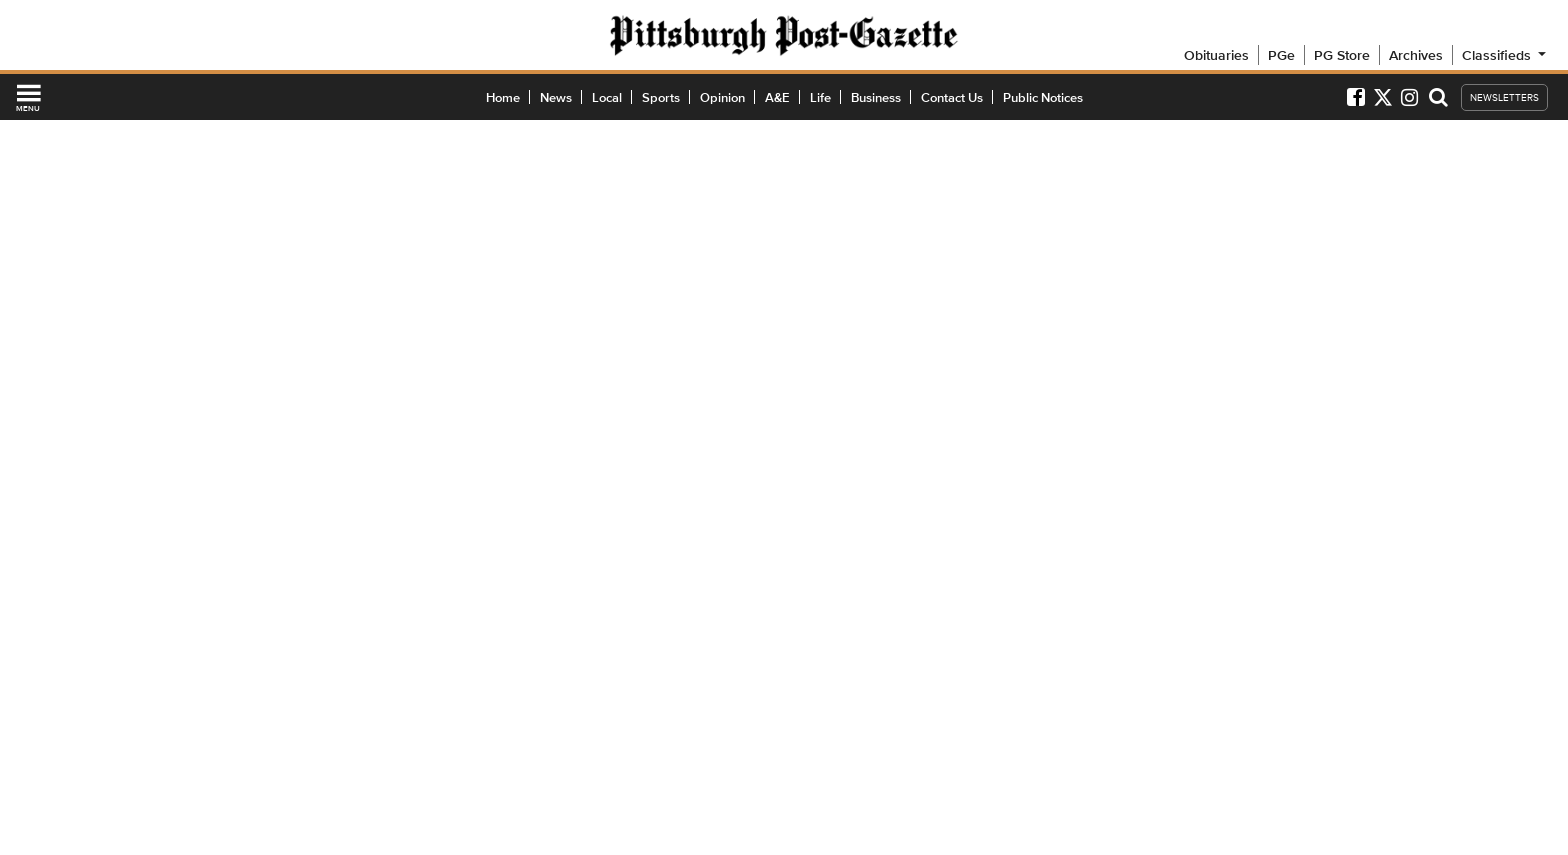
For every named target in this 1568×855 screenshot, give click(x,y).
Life (820, 97)
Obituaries (1216, 55)
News (556, 97)
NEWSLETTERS (1504, 97)
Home (503, 97)
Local (607, 97)
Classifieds (1505, 55)
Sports (661, 97)
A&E (777, 97)
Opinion (722, 97)
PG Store (1342, 55)
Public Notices (1043, 97)
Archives (1416, 55)
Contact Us (952, 97)
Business (876, 97)
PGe (1281, 55)
